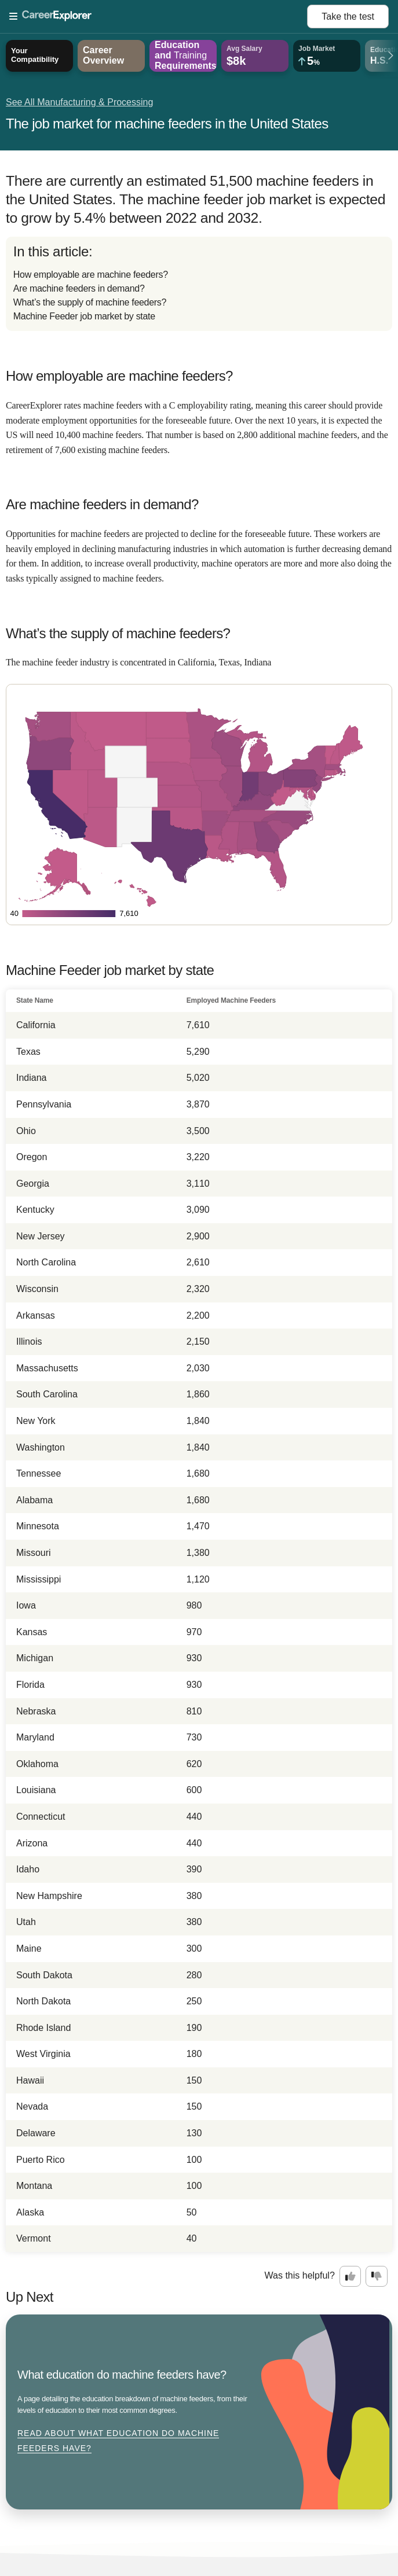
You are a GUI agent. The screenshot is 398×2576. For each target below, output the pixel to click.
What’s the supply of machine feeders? (89, 302)
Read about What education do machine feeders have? (118, 2440)
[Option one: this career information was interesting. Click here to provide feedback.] (350, 2276)
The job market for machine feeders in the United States (167, 123)
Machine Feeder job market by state (84, 316)
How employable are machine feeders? (90, 274)
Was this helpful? (300, 2275)
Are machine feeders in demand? (79, 288)
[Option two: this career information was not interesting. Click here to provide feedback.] (377, 2276)
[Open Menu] (158, 16)
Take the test (348, 16)
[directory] (199, 284)
